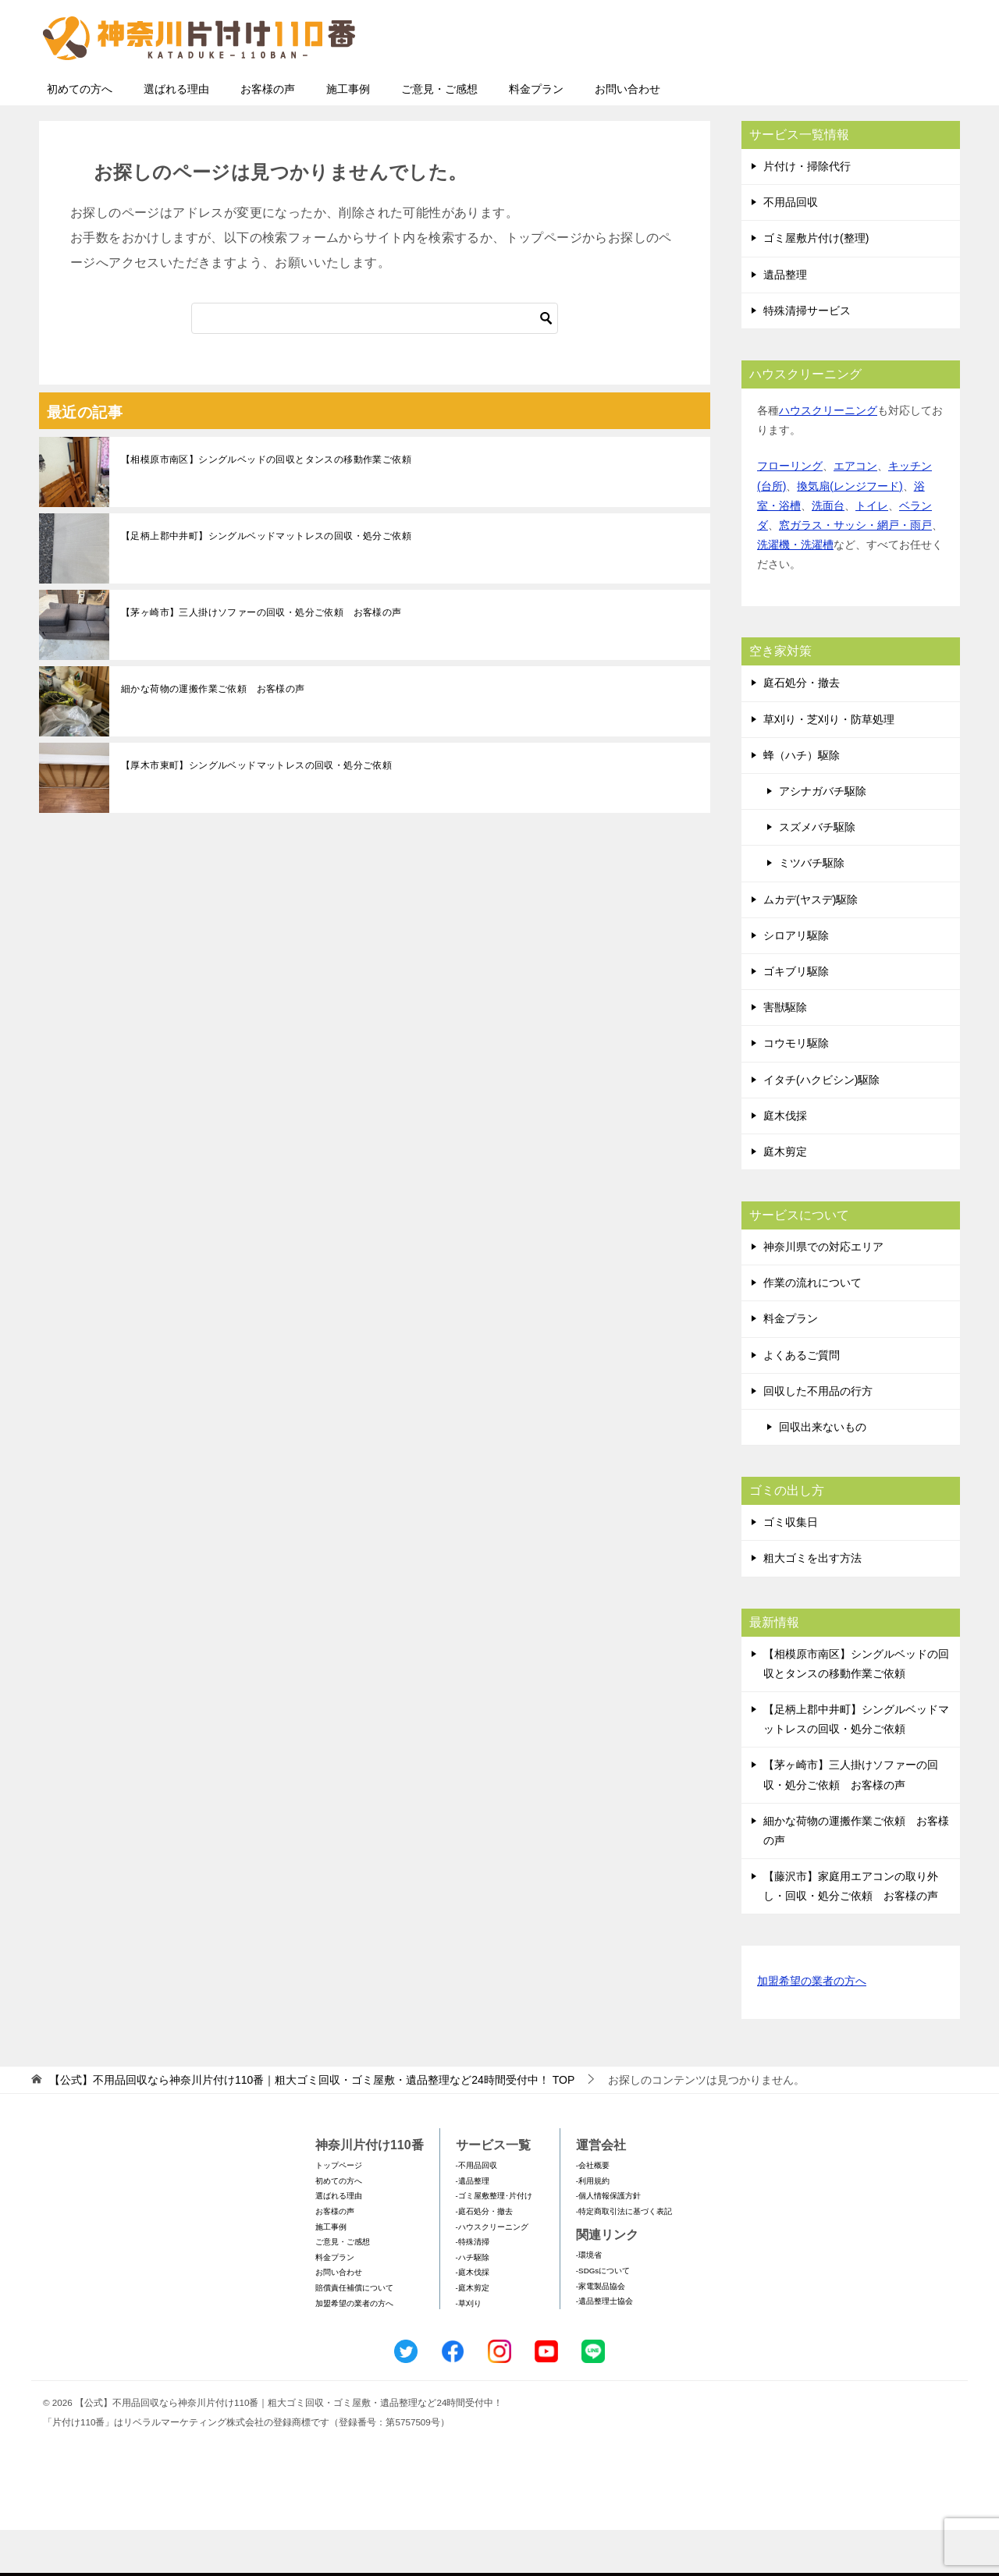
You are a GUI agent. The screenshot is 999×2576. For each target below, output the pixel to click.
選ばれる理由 (176, 135)
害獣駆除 (785, 1053)
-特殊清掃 (472, 2287)
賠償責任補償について (354, 2333)
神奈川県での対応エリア (823, 1292)
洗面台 (828, 551)
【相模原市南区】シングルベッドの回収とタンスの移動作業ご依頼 (266, 505)
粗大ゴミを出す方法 (812, 1604)
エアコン (855, 512)
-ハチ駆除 (472, 2303)
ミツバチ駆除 (811, 909)
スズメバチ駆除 (817, 873)
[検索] (374, 364)
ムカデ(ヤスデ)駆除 (810, 945)
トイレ (871, 551)
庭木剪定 (785, 1197)
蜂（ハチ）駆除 (801, 801)
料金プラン (536, 135)
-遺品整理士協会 (604, 2347)
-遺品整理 (472, 2227)
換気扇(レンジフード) (849, 532)
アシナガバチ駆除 (822, 837)
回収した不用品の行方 (818, 1437)
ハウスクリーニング (828, 456)
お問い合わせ (627, 135)
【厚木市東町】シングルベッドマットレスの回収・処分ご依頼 (256, 811)
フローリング (790, 512)
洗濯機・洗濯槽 (795, 590)
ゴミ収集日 (790, 1568)
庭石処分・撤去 (801, 728)
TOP (311, 2126)
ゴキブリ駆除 (796, 1017)
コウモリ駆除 (796, 1089)
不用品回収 (790, 248)
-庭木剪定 (472, 2333)
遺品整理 (785, 320)
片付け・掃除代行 (807, 212)
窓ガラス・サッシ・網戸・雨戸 (855, 571)
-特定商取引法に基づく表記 (624, 2257)
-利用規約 (593, 2227)
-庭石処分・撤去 (484, 2257)
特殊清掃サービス (807, 356)
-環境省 (589, 2301)
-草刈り (469, 2349)
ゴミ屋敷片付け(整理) (816, 284)
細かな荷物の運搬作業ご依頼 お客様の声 (213, 734)
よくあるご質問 (801, 1401)
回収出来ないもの (822, 1473)
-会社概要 (593, 2211)
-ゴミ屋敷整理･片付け (494, 2241)
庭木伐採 (785, 1161)
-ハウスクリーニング (492, 2273)
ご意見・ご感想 (439, 135)
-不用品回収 (476, 2211)
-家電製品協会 (600, 2332)
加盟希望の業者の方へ (811, 2028)
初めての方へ (79, 135)
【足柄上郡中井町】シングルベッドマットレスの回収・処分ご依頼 (266, 582)
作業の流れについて (812, 1328)
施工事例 (348, 135)
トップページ (338, 2211)
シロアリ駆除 (796, 981)
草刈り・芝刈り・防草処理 (828, 765)
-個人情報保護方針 (608, 2241)
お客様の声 (267, 135)
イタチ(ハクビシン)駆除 (821, 1125)
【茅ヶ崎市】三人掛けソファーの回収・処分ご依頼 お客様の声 (261, 658)
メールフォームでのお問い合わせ (815, 90)
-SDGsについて (603, 2316)
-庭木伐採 (472, 2318)
